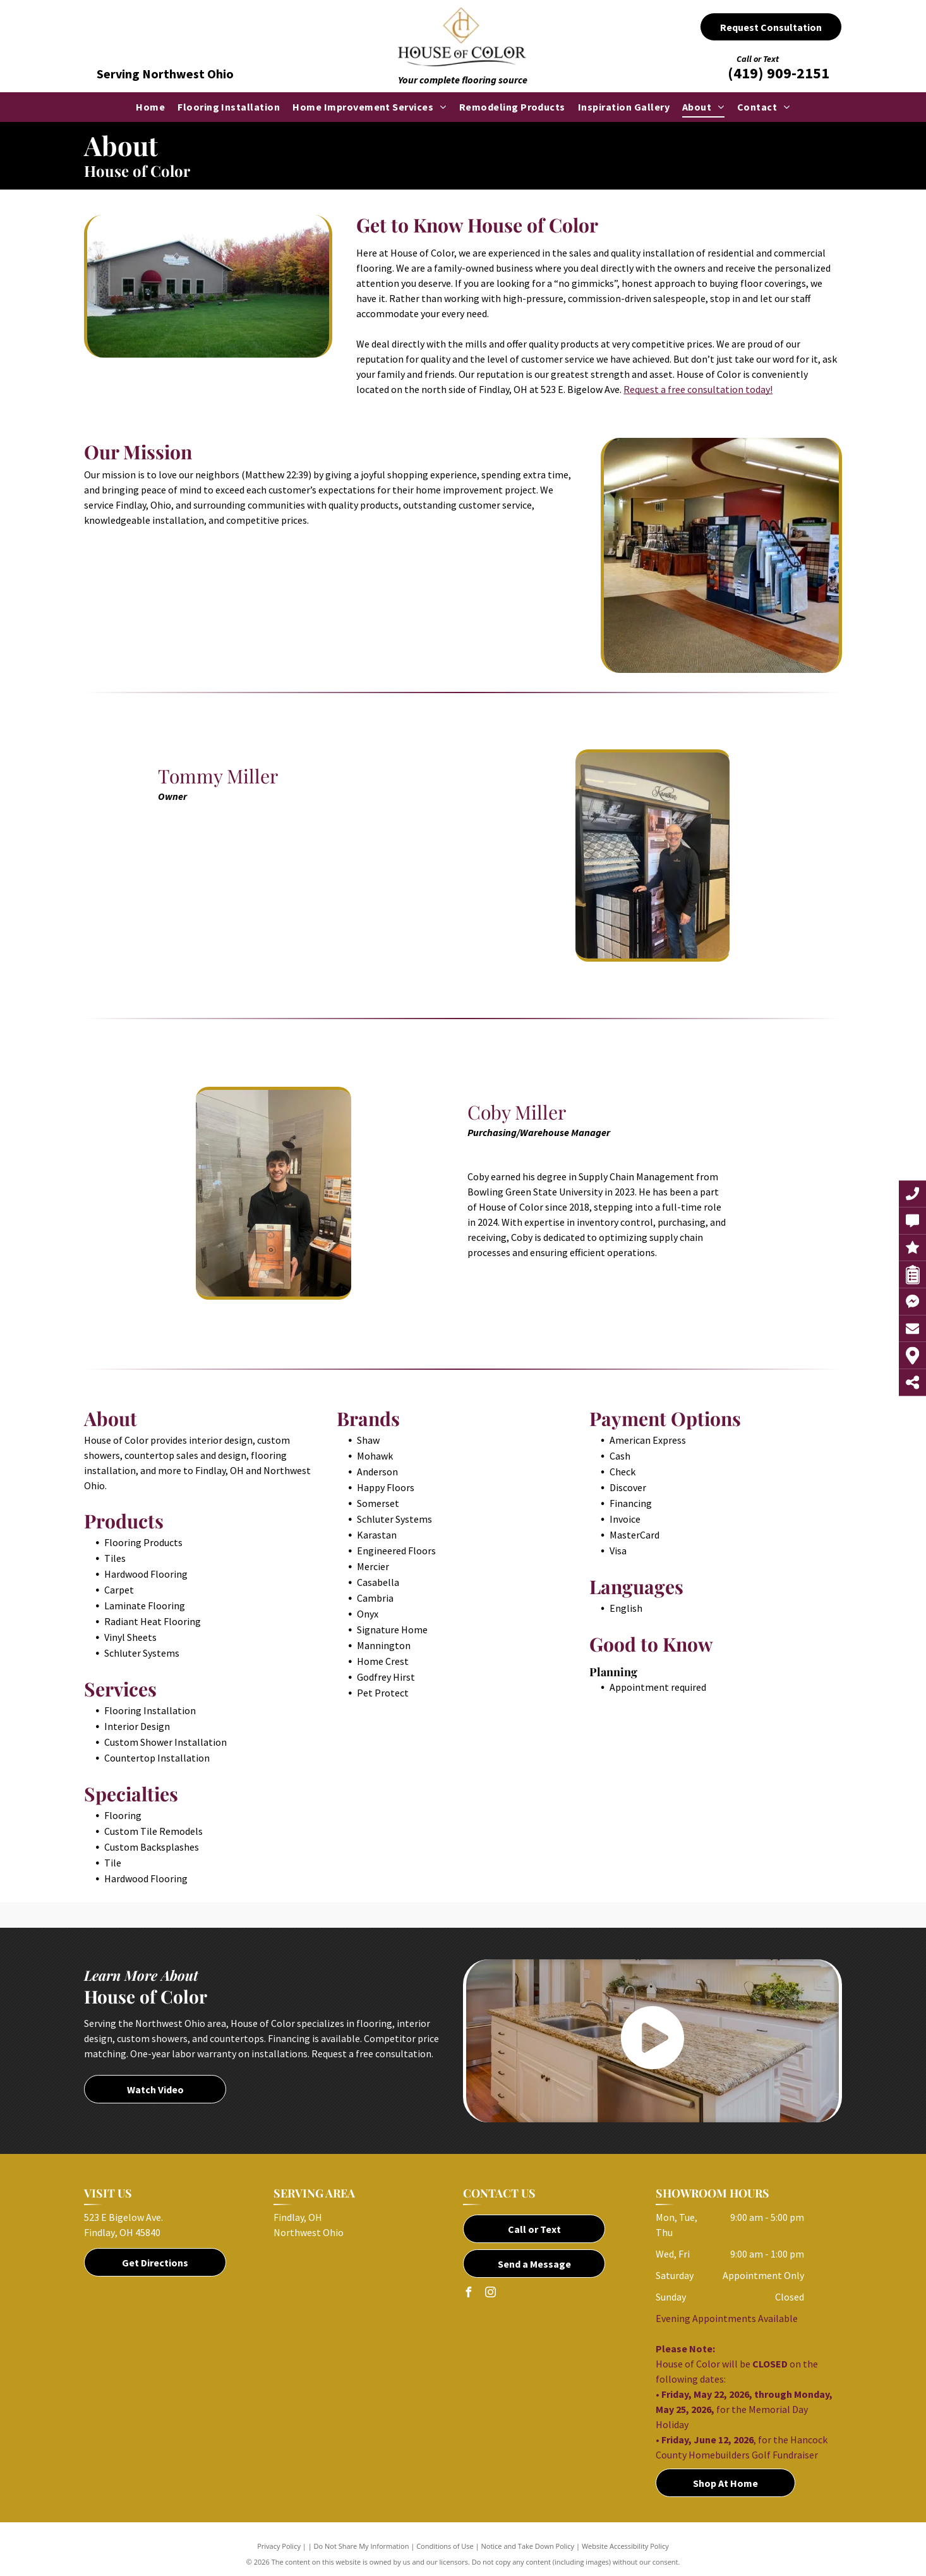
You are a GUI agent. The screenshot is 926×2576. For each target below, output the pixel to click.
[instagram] (490, 2294)
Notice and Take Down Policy (528, 2546)
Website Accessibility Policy (625, 2546)
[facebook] (468, 2294)
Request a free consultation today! (698, 389)
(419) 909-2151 (778, 73)
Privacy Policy (279, 2546)
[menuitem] (150, 107)
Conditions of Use (445, 2546)
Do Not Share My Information (361, 2546)
